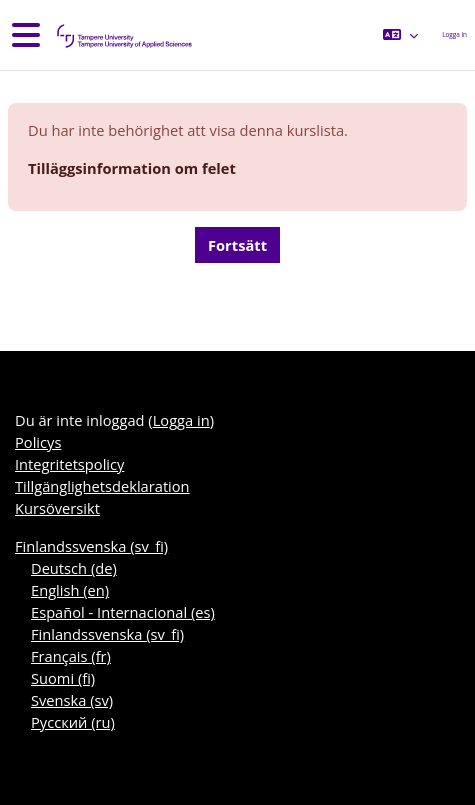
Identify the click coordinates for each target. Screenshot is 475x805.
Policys (38, 442)
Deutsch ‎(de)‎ (74, 568)
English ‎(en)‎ (70, 590)
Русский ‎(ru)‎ (73, 722)
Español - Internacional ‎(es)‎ (123, 612)
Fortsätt (237, 245)
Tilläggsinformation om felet (132, 168)
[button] (400, 35)
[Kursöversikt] (123, 35)
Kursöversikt (57, 508)
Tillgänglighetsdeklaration (102, 486)
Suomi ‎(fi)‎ (63, 678)
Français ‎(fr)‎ (71, 656)
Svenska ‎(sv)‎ (72, 700)
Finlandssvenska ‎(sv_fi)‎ (91, 546)
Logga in (454, 34)
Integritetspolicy (69, 464)
